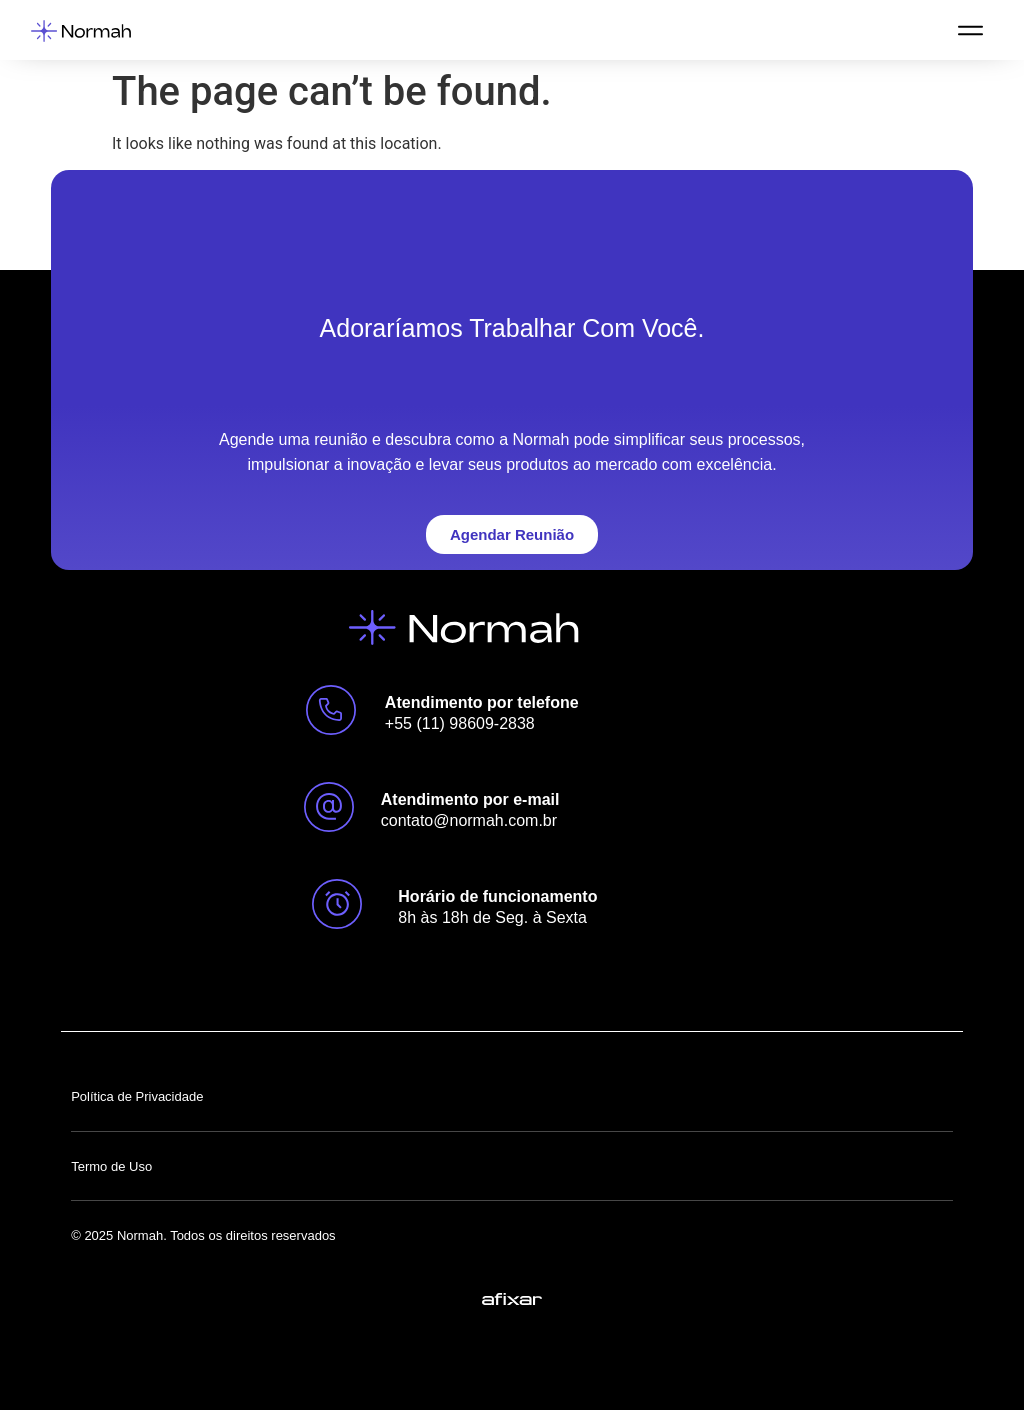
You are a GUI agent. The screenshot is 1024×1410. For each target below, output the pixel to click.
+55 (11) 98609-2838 (460, 723)
